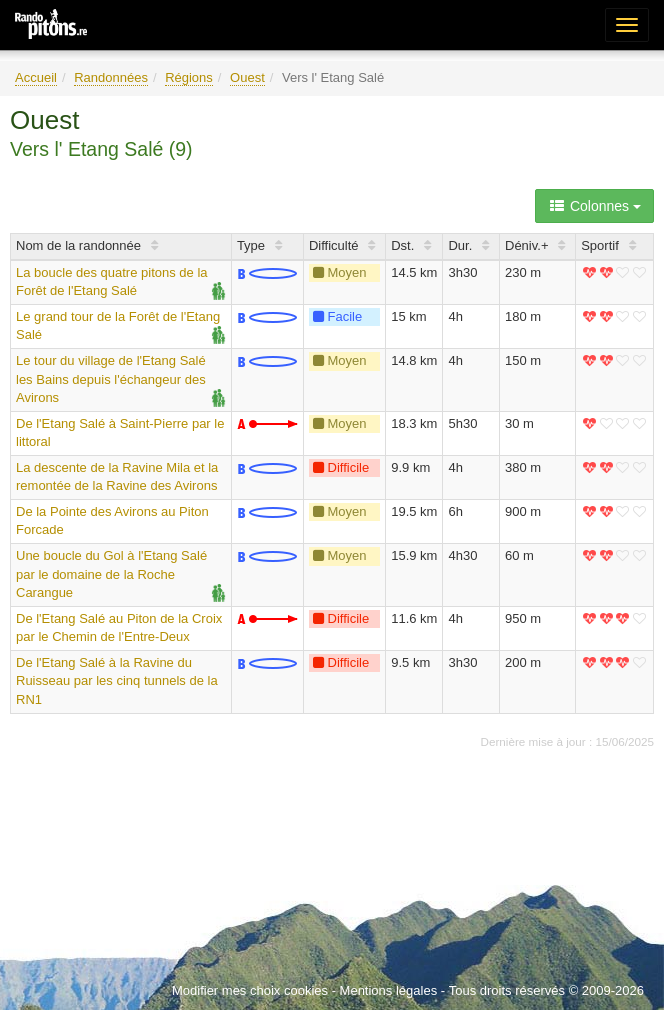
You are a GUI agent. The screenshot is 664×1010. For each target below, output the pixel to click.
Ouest (247, 77)
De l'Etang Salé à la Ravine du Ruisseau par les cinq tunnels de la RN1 (117, 681)
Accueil (36, 77)
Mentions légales (389, 990)
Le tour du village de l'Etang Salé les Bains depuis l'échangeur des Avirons (111, 379)
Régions (189, 77)
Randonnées (111, 77)
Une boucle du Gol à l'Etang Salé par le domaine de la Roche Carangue (111, 574)
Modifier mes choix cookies (250, 990)
